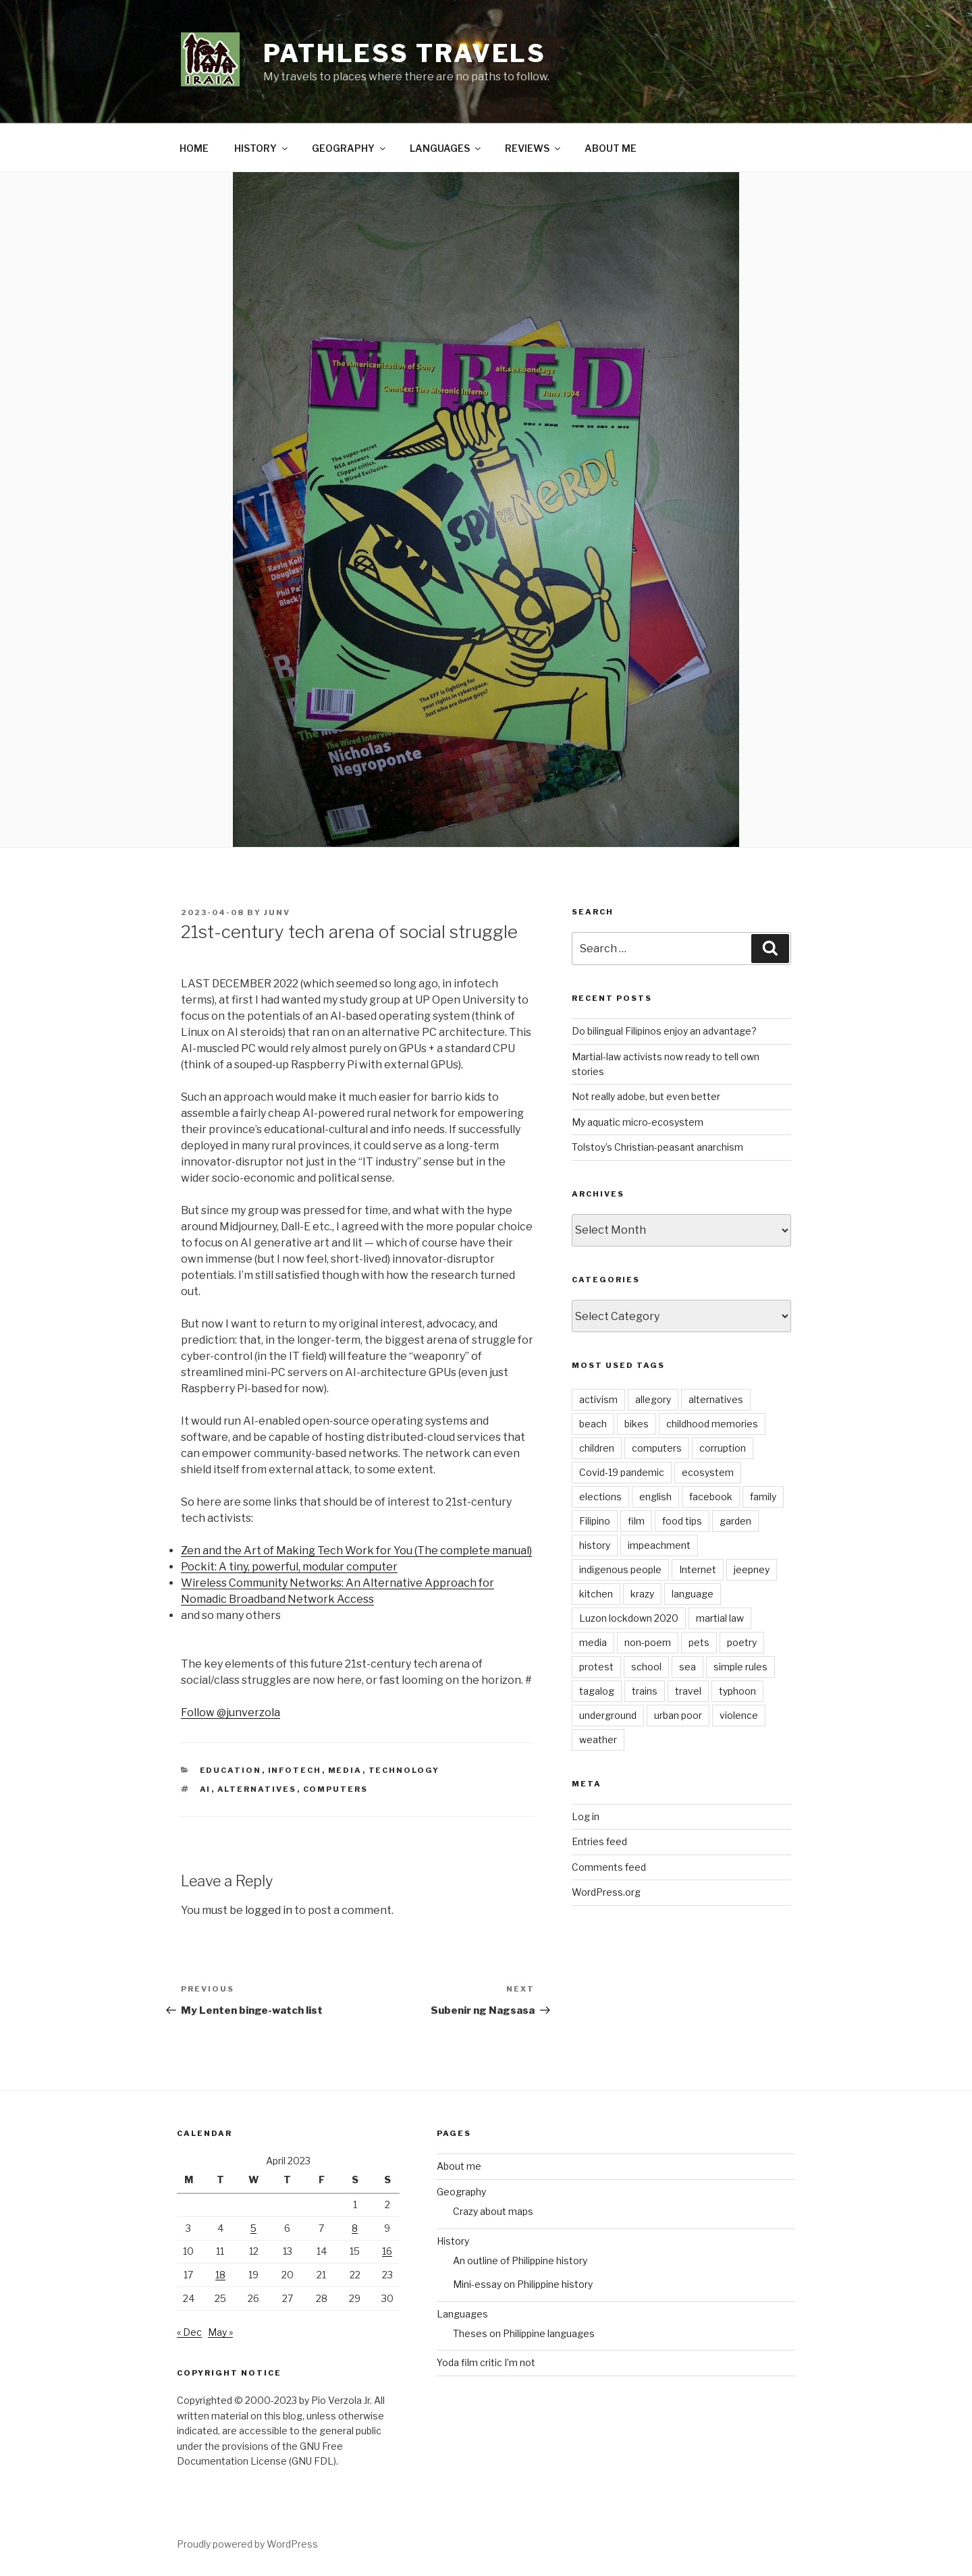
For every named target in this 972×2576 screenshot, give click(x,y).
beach (593, 1423)
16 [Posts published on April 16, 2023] (387, 2251)
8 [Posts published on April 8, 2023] (355, 2228)
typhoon (737, 1691)
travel (688, 1691)
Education (231, 1770)
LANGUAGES (446, 148)
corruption (722, 1448)
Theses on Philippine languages (524, 2333)
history (594, 1545)
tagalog (596, 1691)
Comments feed (609, 1867)
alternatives (257, 1789)
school (646, 1666)
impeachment (659, 1545)
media (593, 1642)
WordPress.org (606, 1892)
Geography (461, 2191)
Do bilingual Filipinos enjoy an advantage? (664, 1031)
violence (739, 1715)
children (596, 1448)
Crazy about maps (493, 2211)
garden (735, 1521)
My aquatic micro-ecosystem (637, 1122)
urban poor (678, 1715)
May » (220, 2332)
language (692, 1593)
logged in (268, 1910)
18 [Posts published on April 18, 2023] (220, 2274)
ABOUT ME (611, 148)
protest (596, 1666)
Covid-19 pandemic (621, 1472)
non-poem (647, 1642)
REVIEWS (533, 148)
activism (598, 1399)
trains (644, 1691)
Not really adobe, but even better (646, 1096)
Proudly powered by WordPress (247, 2544)
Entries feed (599, 1841)
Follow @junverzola (230, 1712)
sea (687, 1666)
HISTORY (262, 148)
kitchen (596, 1593)
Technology (404, 1770)
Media (345, 1770)
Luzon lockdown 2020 (628, 1618)
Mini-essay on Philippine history (523, 2284)
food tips (682, 1521)
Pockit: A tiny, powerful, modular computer (289, 1566)
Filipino (594, 1521)
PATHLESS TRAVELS (404, 53)
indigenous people (620, 1569)
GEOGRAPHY (349, 148)
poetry (742, 1642)
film (636, 1521)
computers (336, 1789)
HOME (194, 148)
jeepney (752, 1569)
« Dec (189, 2332)
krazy (642, 1593)
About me (459, 2166)
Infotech (295, 1770)
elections (600, 1496)
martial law (720, 1618)
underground (608, 1715)
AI (205, 1789)
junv (277, 912)
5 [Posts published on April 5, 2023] (253, 2228)
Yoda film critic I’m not (486, 2362)
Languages (462, 2314)
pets (698, 1642)
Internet (697, 1569)
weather (598, 1739)
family (763, 1496)
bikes (636, 1423)
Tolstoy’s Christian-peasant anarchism (657, 1147)
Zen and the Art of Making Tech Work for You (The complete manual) (356, 1550)
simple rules (740, 1666)
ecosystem (708, 1472)
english (655, 1496)
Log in (585, 1816)
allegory (653, 1399)
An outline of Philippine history (520, 2260)
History (453, 2241)
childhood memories (712, 1423)
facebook (710, 1496)
